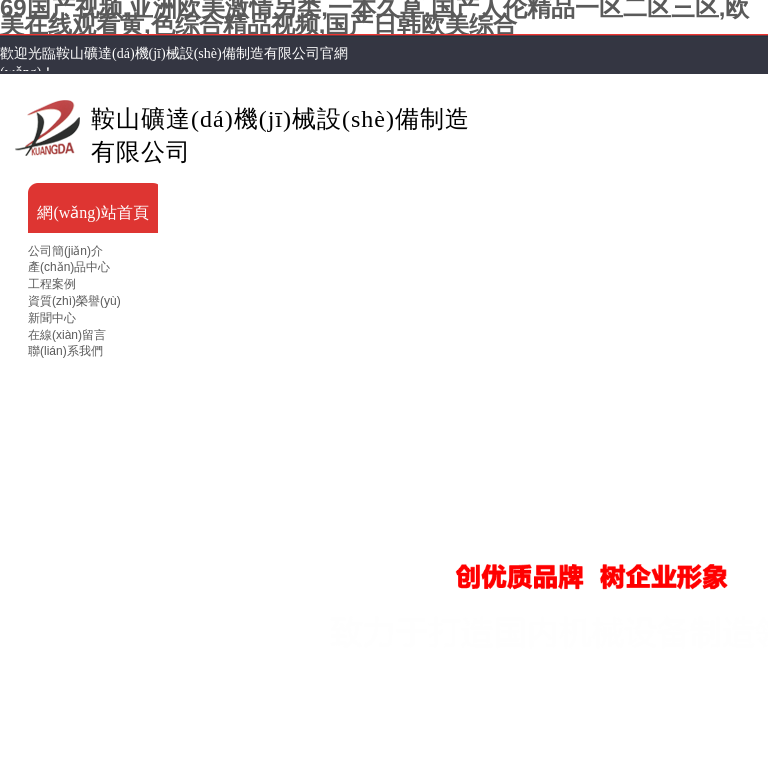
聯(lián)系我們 (65, 351)
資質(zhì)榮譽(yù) (74, 301)
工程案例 (52, 284)
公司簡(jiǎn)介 (65, 251)
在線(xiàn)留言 (67, 335)
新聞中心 (52, 318)
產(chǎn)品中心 (69, 267)
